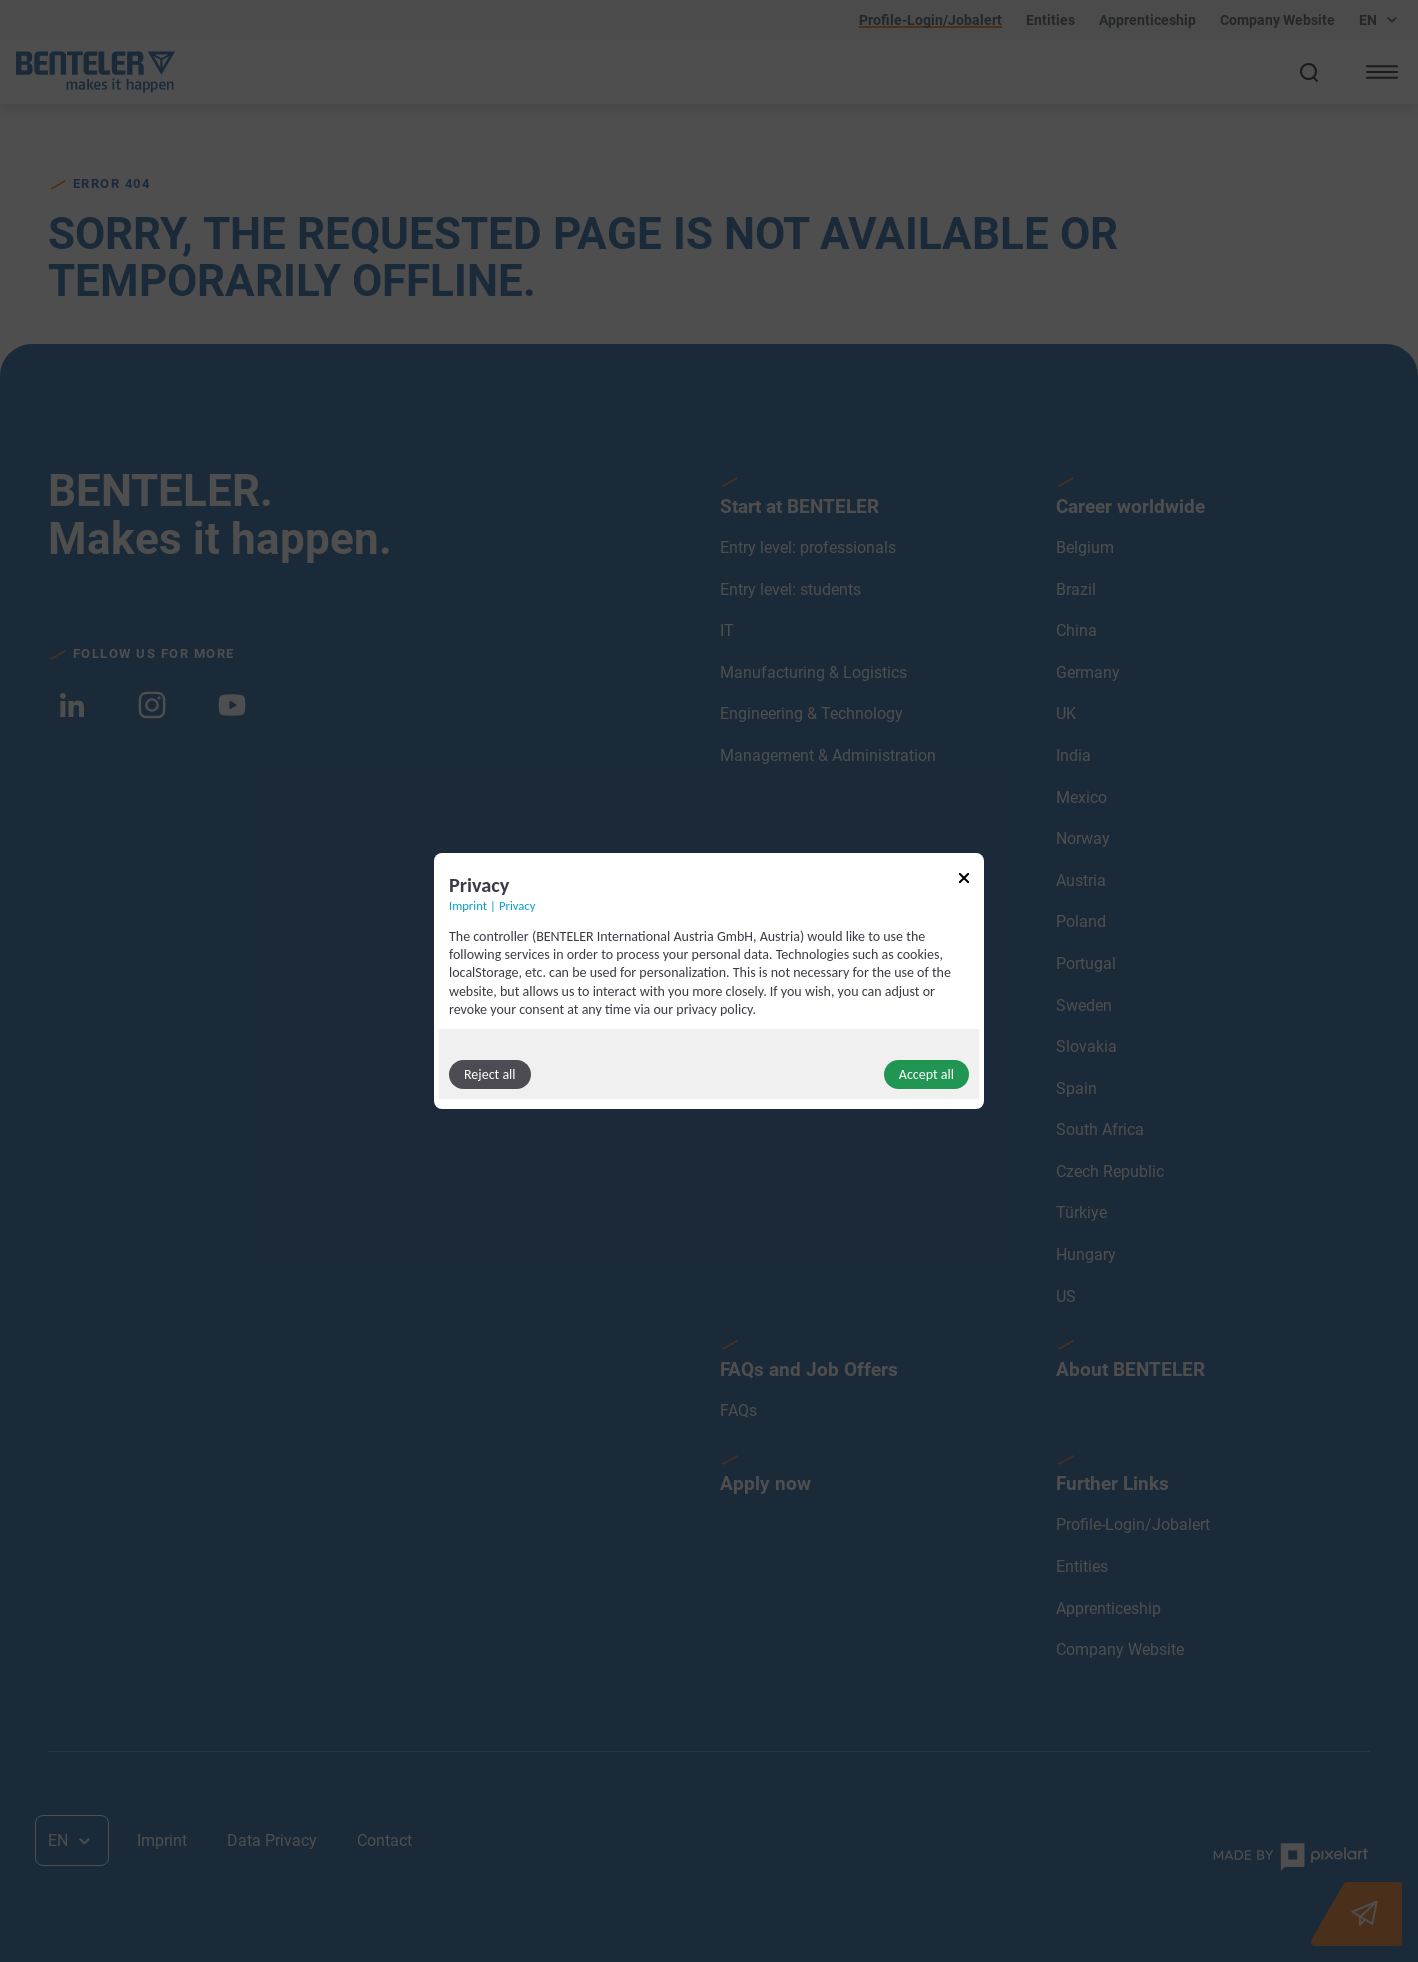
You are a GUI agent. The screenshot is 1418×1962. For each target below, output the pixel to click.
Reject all (490, 1074)
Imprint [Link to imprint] (468, 905)
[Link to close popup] (964, 881)
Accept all (926, 1074)
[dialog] (709, 981)
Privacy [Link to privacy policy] (517, 905)
